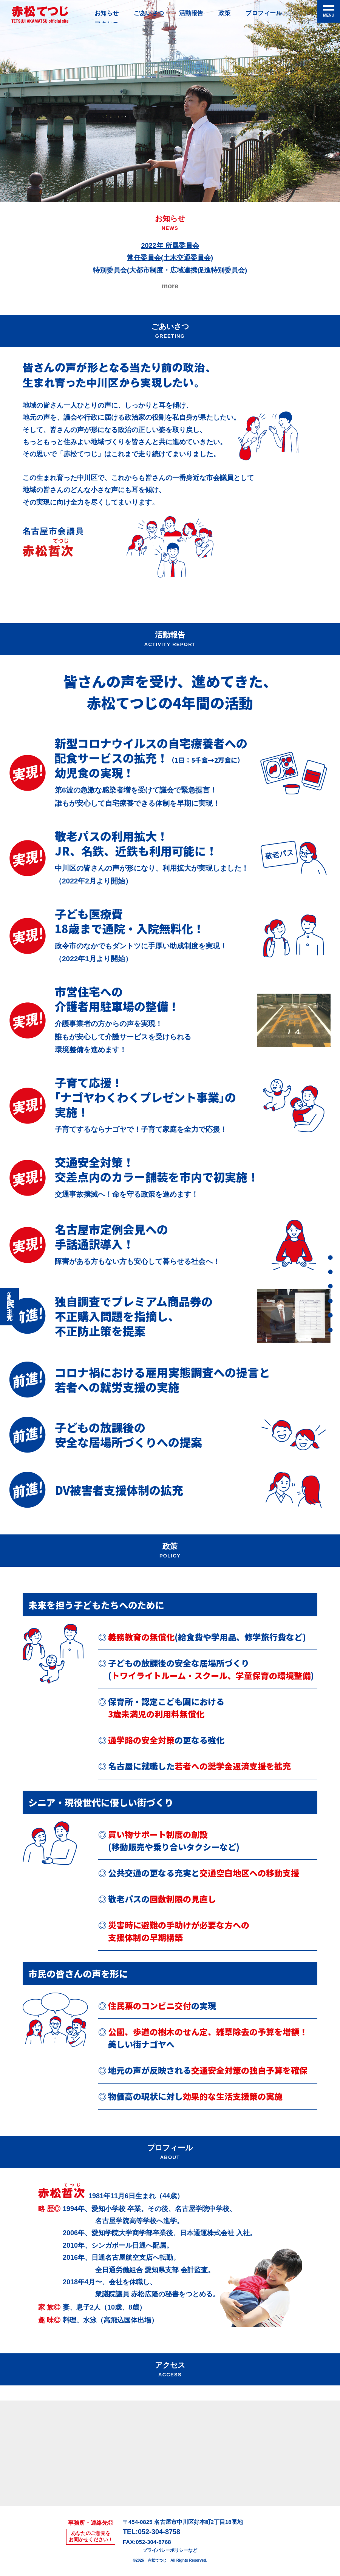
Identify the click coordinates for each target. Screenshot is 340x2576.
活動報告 (199, 13)
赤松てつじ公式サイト (39, 14)
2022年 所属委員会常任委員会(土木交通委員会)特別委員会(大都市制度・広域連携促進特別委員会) (170, 258)
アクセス (327, 1329)
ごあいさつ (154, 13)
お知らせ (108, 13)
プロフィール (277, 13)
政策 (235, 13)
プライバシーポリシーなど (170, 2550)
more (170, 286)
